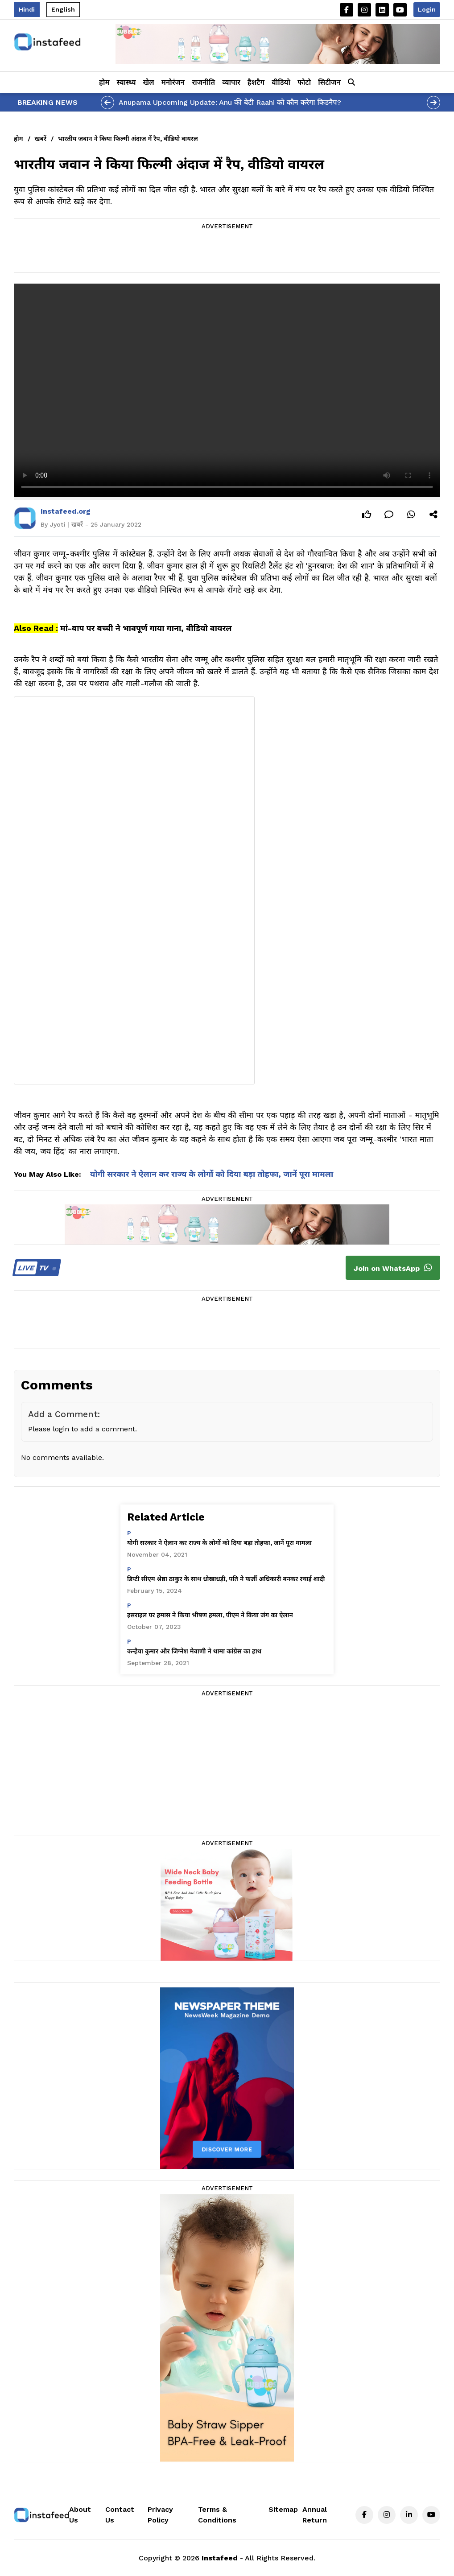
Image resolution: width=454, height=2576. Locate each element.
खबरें (40, 138)
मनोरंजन (173, 82)
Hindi (27, 9)
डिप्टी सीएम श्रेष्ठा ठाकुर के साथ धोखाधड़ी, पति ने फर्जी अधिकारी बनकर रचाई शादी (226, 1579)
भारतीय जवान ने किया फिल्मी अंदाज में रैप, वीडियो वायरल (128, 138)
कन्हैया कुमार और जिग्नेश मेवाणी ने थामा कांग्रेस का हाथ (194, 1651)
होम (104, 82)
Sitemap (283, 2509)
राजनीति (203, 82)
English (63, 9)
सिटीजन (329, 82)
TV (35, 1267)
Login (427, 9)
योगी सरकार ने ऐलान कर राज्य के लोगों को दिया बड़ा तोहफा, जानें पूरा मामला (211, 1174)
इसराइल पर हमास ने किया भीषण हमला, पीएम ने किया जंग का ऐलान (210, 1615)
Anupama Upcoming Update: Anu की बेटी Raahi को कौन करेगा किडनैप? (230, 102)
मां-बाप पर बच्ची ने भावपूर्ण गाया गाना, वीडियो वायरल (146, 628)
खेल (148, 82)
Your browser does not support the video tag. (227, 390)
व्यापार (231, 82)
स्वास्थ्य (126, 82)
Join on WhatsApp (393, 1267)
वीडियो (281, 82)
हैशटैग (256, 82)
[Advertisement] (227, 252)
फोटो (304, 82)
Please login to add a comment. (82, 1429)
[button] (351, 82)
